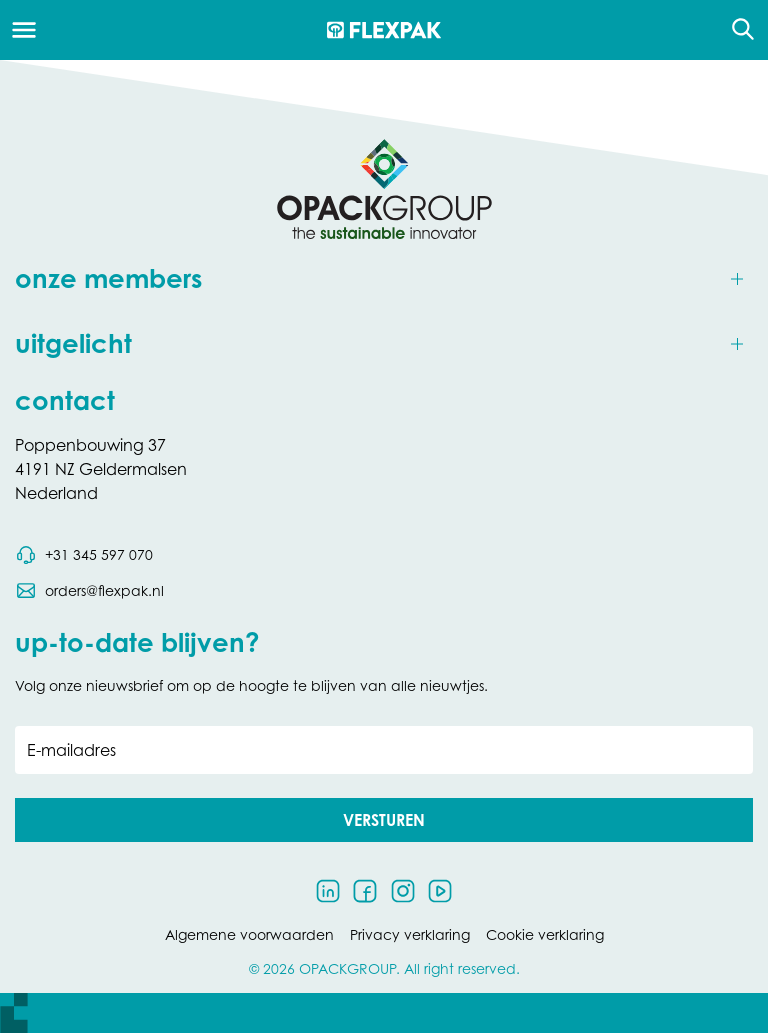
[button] (384, 820)
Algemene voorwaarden (249, 934)
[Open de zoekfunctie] (736, 30)
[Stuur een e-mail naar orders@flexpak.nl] (89, 591)
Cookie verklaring (545, 934)
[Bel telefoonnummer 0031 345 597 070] (84, 555)
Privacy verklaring (410, 934)
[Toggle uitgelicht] (384, 344)
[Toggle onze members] (384, 279)
